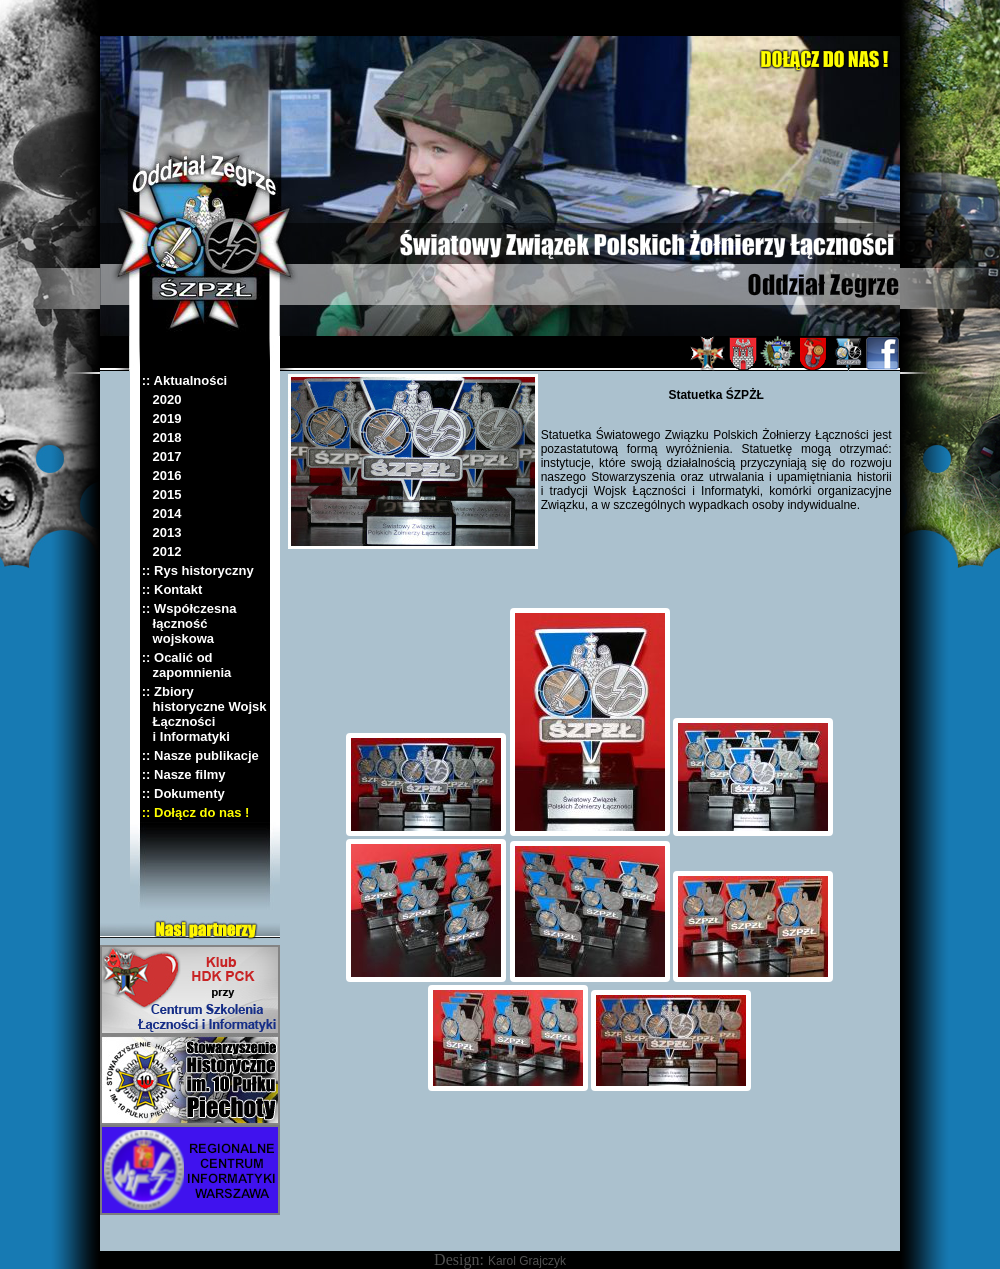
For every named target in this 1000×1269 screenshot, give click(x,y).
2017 (162, 456)
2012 (162, 551)
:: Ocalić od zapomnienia (187, 665)
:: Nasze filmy (184, 774)
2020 (162, 399)
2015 (162, 494)
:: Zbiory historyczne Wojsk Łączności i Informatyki (204, 714)
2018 (162, 437)
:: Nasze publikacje (200, 755)
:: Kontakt (172, 589)
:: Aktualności (184, 380)
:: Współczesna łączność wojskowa (189, 623)
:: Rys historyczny (198, 570)
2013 (162, 532)
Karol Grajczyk (527, 1261)
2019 (162, 418)
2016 (162, 475)
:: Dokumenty (183, 793)
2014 (162, 513)
